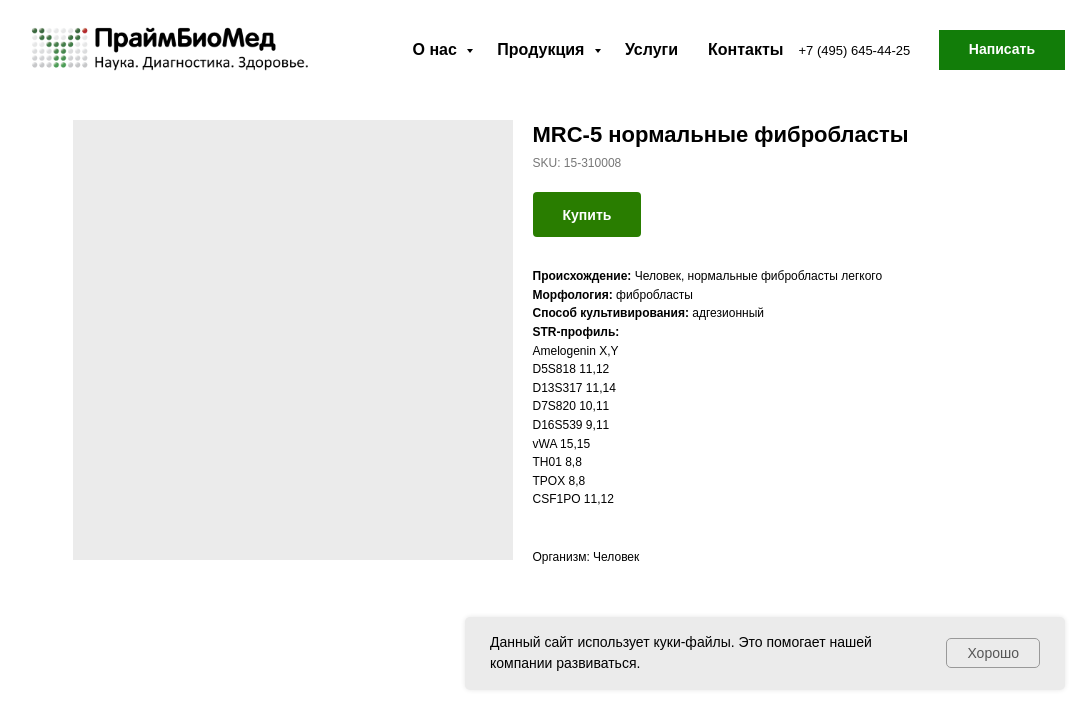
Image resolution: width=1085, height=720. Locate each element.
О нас (437, 49)
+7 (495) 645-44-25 (855, 50)
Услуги (651, 49)
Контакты (745, 49)
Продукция (543, 49)
